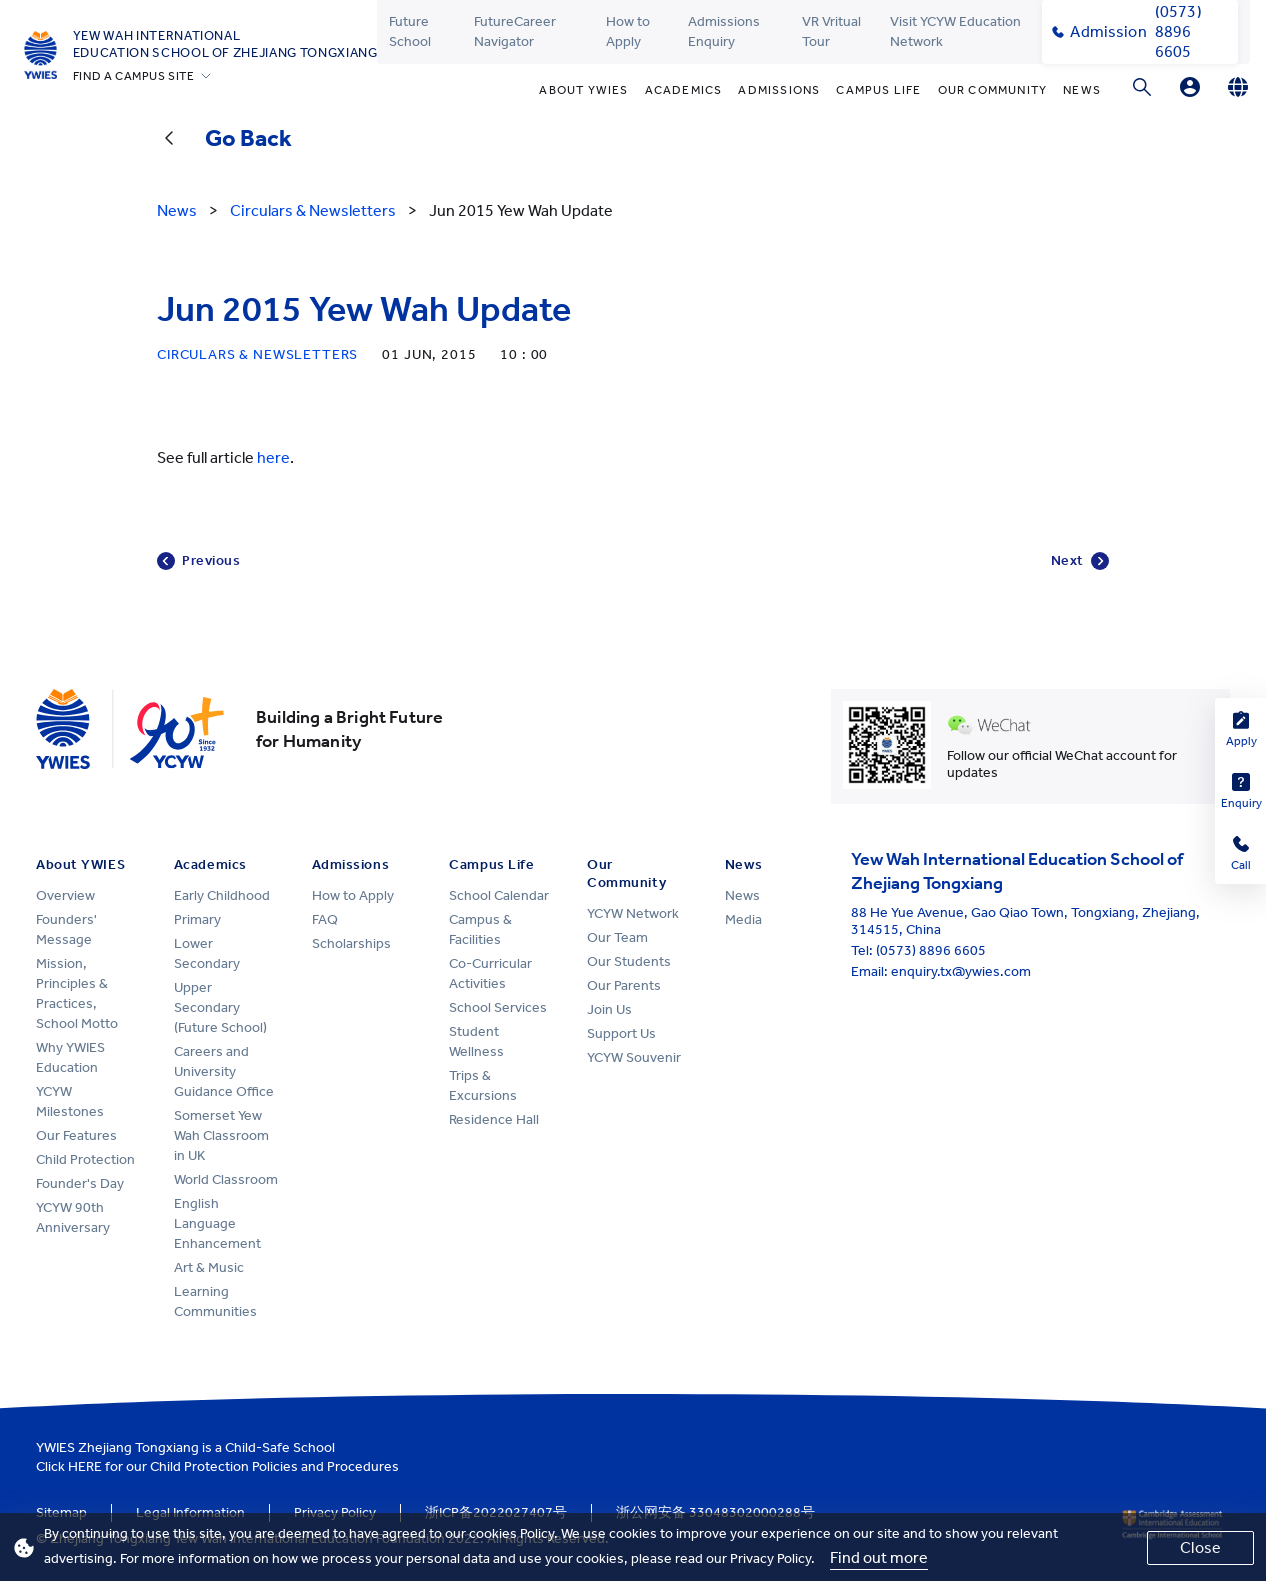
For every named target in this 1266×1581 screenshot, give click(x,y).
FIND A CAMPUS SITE (134, 76)
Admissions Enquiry (724, 31)
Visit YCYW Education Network (955, 31)
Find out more (879, 1557)
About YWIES (583, 90)
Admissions (779, 90)
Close (1200, 1547)
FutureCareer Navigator (515, 31)
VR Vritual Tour (831, 31)
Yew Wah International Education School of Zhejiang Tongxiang (225, 44)
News (1082, 90)
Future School (410, 31)
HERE (85, 1466)
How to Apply (628, 31)
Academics (684, 90)
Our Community (993, 90)
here (273, 457)
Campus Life (878, 90)
